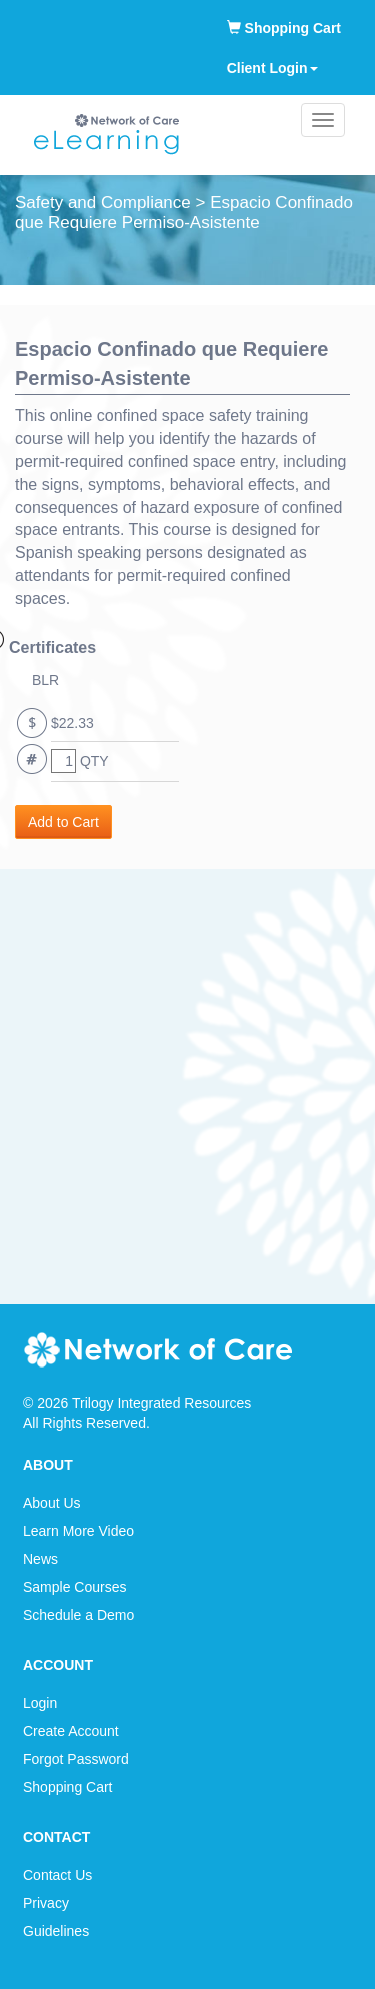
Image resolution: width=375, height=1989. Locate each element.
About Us (52, 1503)
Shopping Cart (284, 28)
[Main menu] (323, 120)
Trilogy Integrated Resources (161, 1403)
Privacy (46, 1903)
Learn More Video (78, 1531)
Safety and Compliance (103, 202)
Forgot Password (76, 1759)
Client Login (272, 68)
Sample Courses (75, 1587)
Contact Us (57, 1875)
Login (40, 1703)
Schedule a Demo (78, 1615)
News (40, 1559)
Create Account (71, 1731)
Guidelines (56, 1931)
